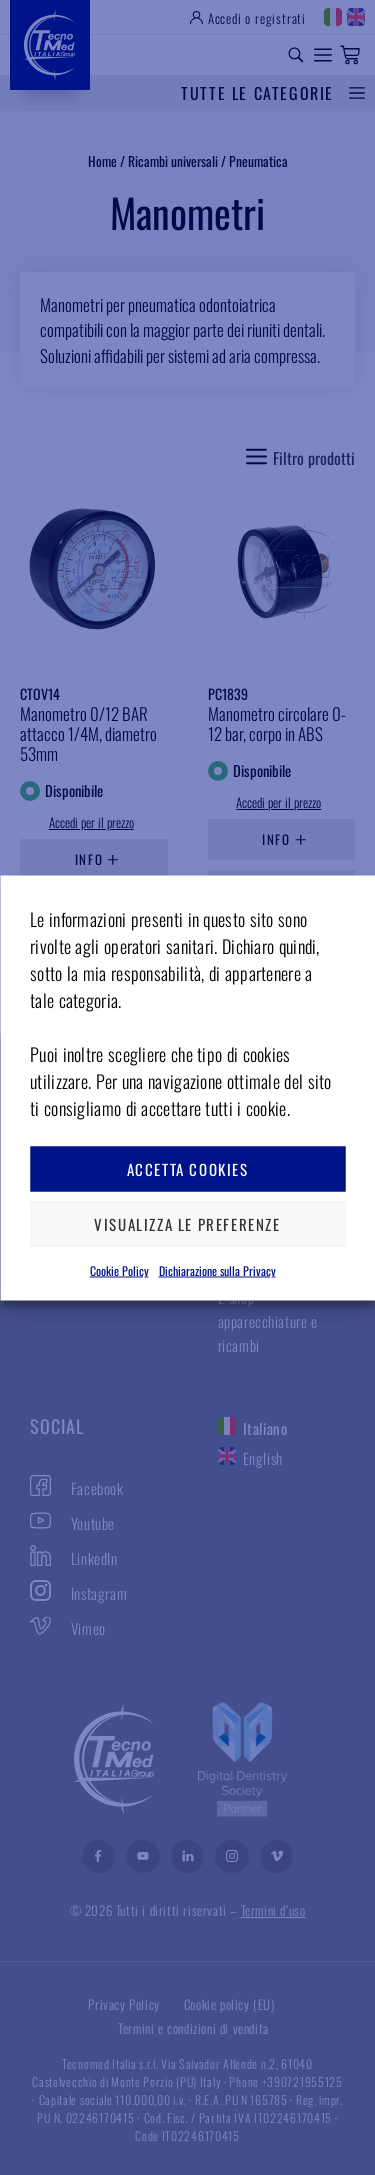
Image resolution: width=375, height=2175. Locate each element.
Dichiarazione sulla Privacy (217, 1269)
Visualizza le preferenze (187, 1224)
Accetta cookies (188, 1169)
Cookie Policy (119, 1269)
